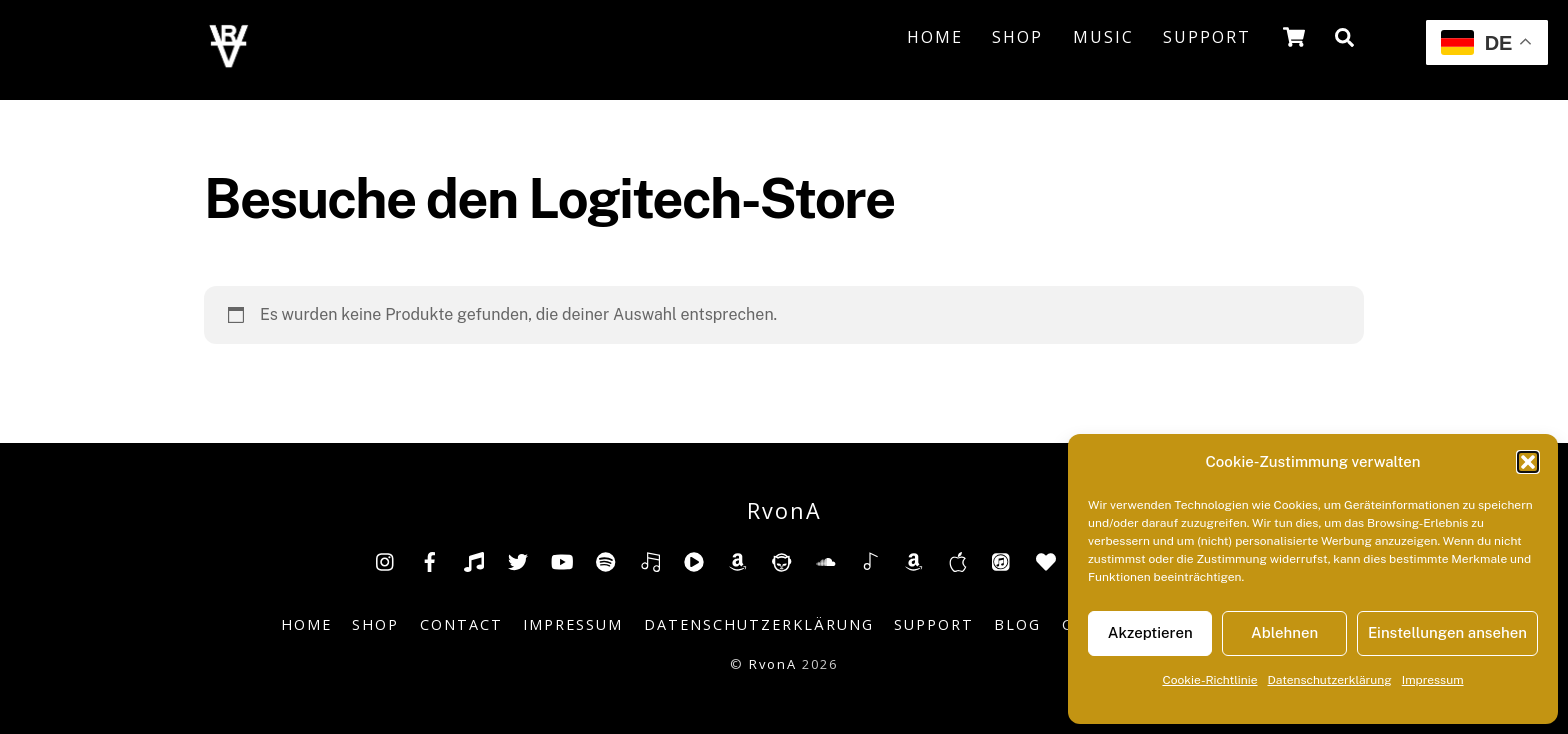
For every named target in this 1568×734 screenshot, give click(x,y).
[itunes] (1002, 560)
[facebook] (430, 560)
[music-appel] (958, 560)
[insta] (386, 560)
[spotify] (606, 560)
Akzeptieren (1150, 632)
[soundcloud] (826, 560)
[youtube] (562, 560)
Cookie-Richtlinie (1209, 680)
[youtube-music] (694, 560)
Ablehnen (1284, 632)
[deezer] (650, 560)
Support (1207, 37)
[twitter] (518, 560)
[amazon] (738, 560)
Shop (1017, 37)
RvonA (773, 664)
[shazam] (870, 560)
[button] (1528, 462)
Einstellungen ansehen (1447, 632)
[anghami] (1046, 560)
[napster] (782, 560)
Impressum (1433, 680)
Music (1103, 37)
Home (935, 37)
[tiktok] (474, 560)
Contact (461, 624)
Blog (1017, 624)
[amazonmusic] (914, 560)
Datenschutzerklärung (1330, 680)
